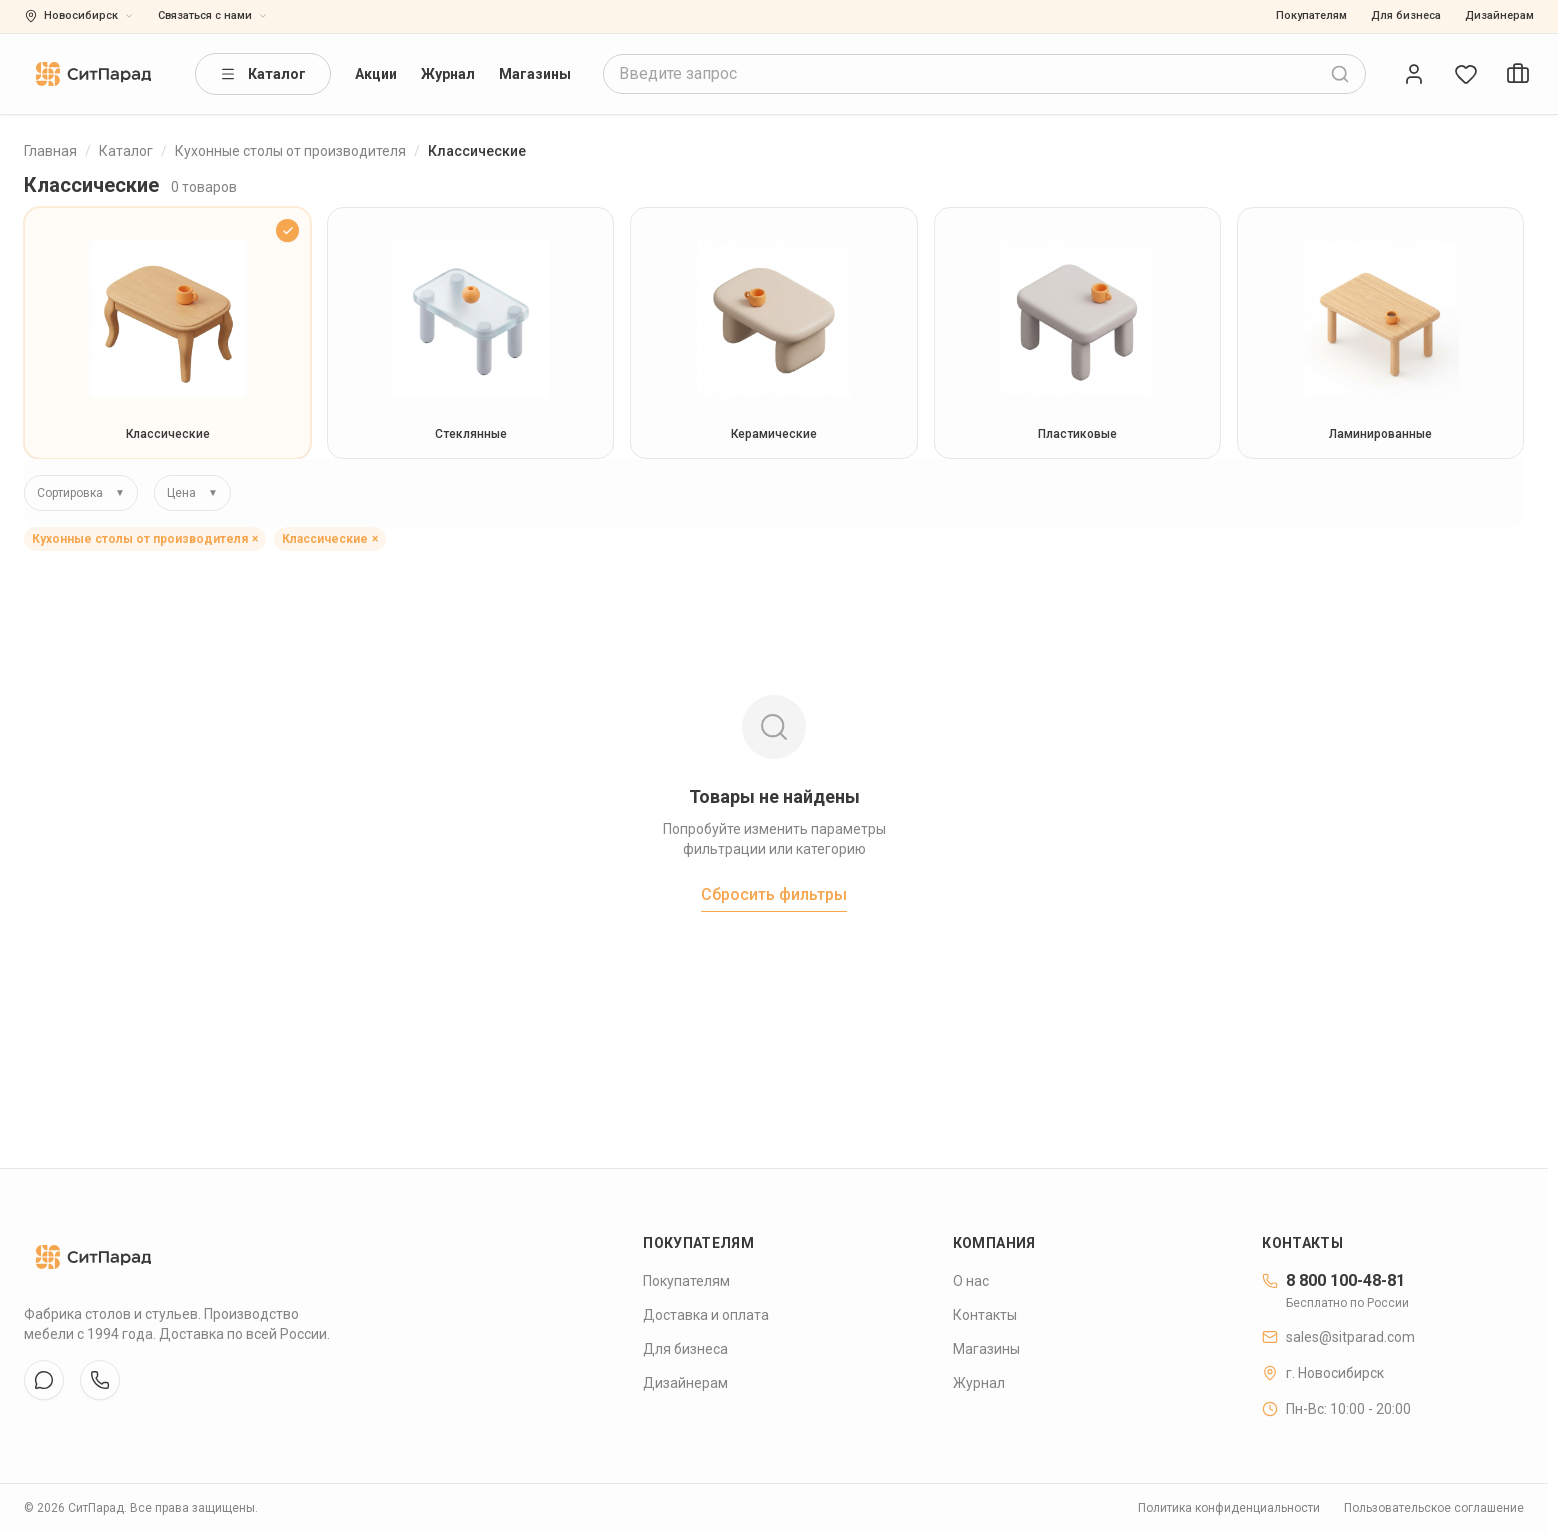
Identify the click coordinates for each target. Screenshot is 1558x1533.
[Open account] (1414, 74)
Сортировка (81, 493)
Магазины (535, 74)
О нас (971, 1281)
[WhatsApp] (100, 1380)
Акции (376, 74)
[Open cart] (1518, 74)
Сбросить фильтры (774, 894)
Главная (50, 151)
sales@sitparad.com (1338, 1337)
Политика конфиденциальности (1229, 1508)
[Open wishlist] (1466, 74)
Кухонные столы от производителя (290, 151)
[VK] (44, 1380)
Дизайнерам (1499, 15)
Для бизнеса (1406, 15)
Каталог (263, 74)
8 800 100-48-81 (1333, 1280)
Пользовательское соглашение (1434, 1508)
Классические (330, 539)
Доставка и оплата (706, 1315)
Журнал (448, 74)
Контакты (985, 1315)
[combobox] (984, 74)
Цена (192, 493)
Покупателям (1311, 15)
